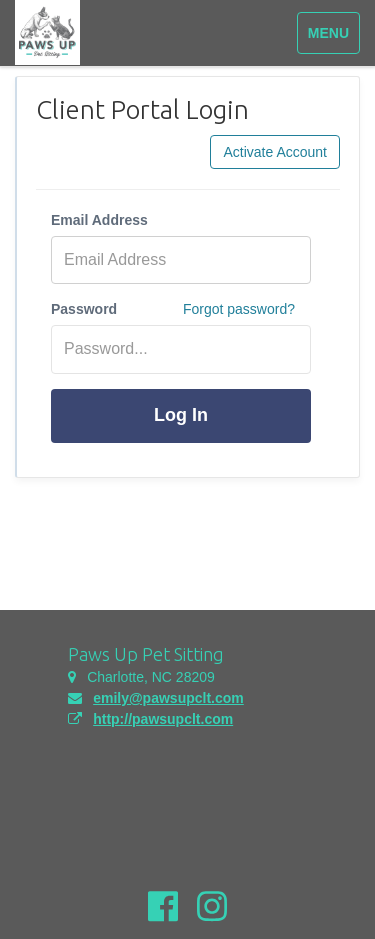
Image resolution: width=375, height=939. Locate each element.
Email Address (99, 220)
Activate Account (275, 152)
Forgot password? (239, 309)
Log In (181, 415)
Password (84, 309)
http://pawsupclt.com (163, 719)
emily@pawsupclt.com (168, 698)
